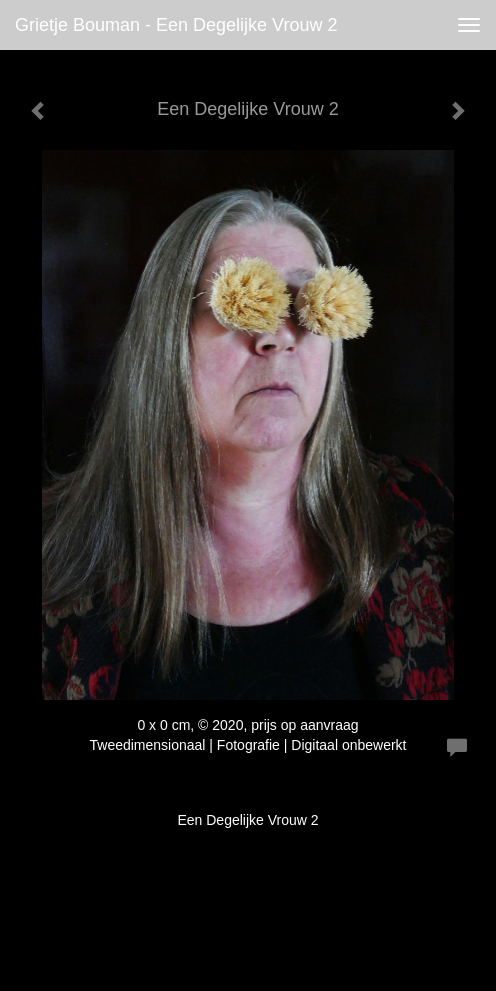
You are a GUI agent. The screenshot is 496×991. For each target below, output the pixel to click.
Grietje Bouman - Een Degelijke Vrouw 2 (176, 25)
